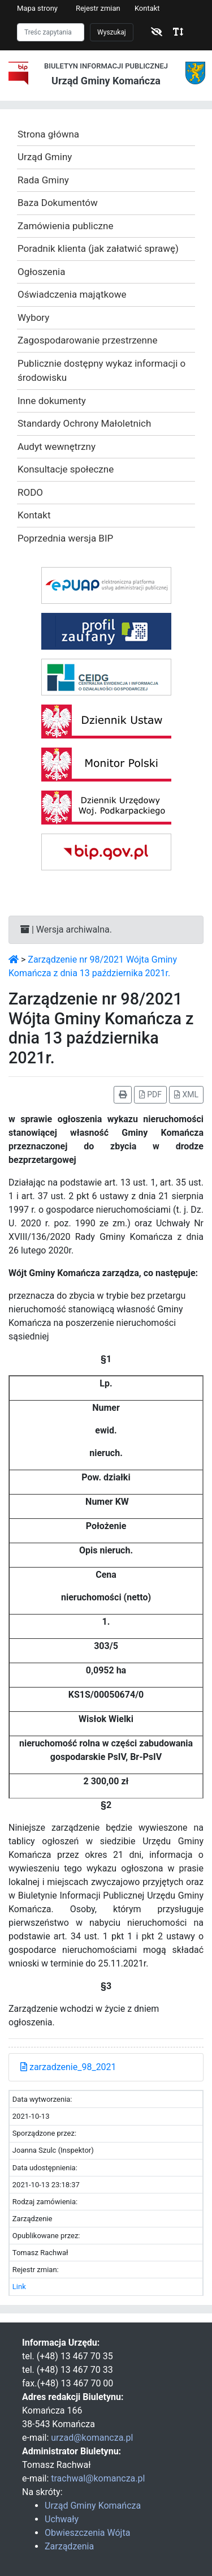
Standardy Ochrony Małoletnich (84, 423)
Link (19, 2286)
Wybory (33, 317)
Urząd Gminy (45, 156)
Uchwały (62, 2519)
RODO (30, 492)
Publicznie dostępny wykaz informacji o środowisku (101, 371)
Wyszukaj (111, 32)
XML (186, 1094)
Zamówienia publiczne (65, 225)
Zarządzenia (69, 2546)
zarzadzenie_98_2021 (68, 2067)
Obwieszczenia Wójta (87, 2532)
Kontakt (147, 8)
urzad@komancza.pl (92, 2437)
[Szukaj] (50, 32)
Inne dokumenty (52, 400)
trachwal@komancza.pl (98, 2478)
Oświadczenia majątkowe (72, 294)
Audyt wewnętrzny (57, 446)
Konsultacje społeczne (66, 469)
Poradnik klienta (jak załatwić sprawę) (98, 248)
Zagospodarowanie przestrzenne (87, 340)
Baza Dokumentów (58, 202)
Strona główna (48, 134)
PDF (150, 1094)
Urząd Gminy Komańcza (93, 2505)
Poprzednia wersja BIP (65, 538)
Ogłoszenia (41, 271)
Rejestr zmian (98, 8)
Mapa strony (37, 8)
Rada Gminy (43, 180)
